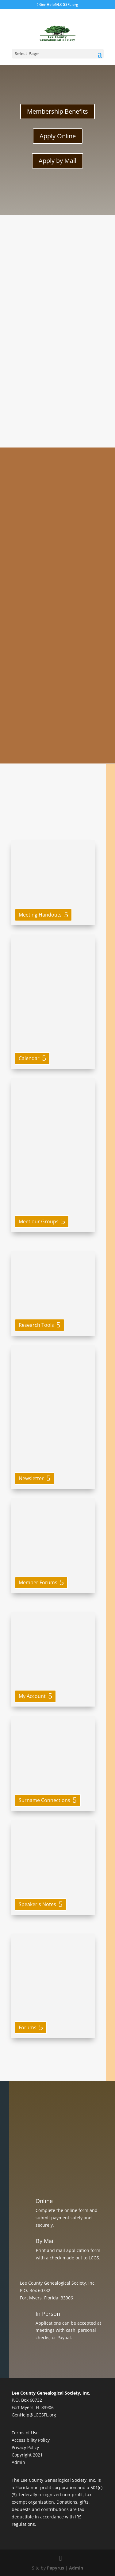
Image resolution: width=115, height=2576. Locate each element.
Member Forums (38, 1582)
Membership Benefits (57, 111)
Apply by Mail (57, 160)
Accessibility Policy (31, 2440)
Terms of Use (25, 2433)
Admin (18, 2462)
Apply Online (58, 136)
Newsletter (31, 1478)
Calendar (29, 1058)
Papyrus (55, 2568)
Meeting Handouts (40, 914)
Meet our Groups (39, 1221)
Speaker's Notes (37, 1904)
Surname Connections (44, 1800)
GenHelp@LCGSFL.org (34, 2415)
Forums (27, 2027)
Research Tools (36, 1325)
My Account (32, 1696)
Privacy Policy (25, 2447)
